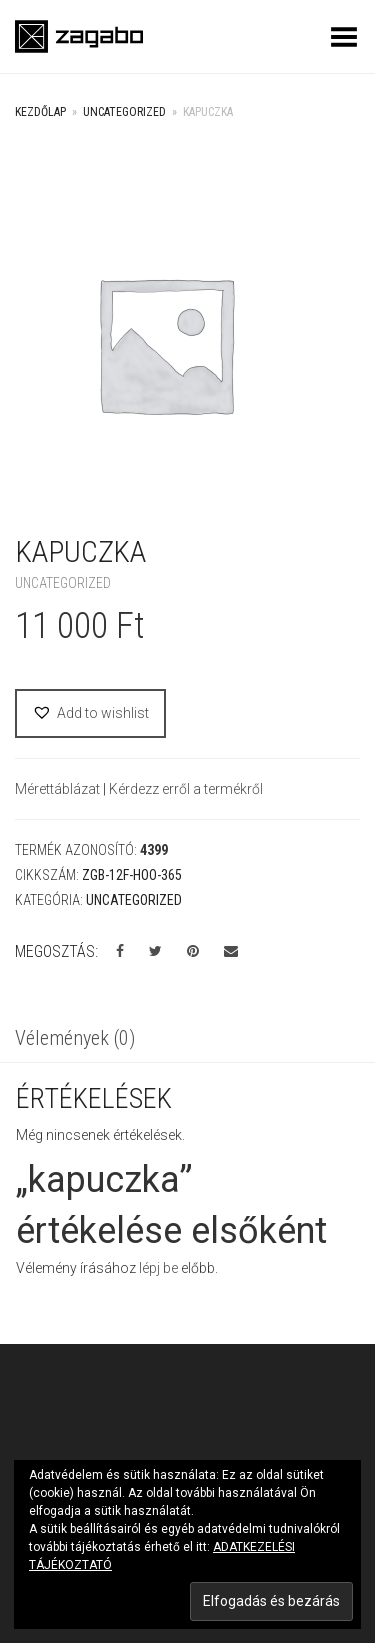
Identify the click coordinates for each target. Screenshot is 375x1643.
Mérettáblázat (59, 789)
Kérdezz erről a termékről (186, 789)
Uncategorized (124, 112)
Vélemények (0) (75, 1038)
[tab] (187, 1040)
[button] (90, 713)
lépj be (158, 1268)
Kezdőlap (40, 112)
